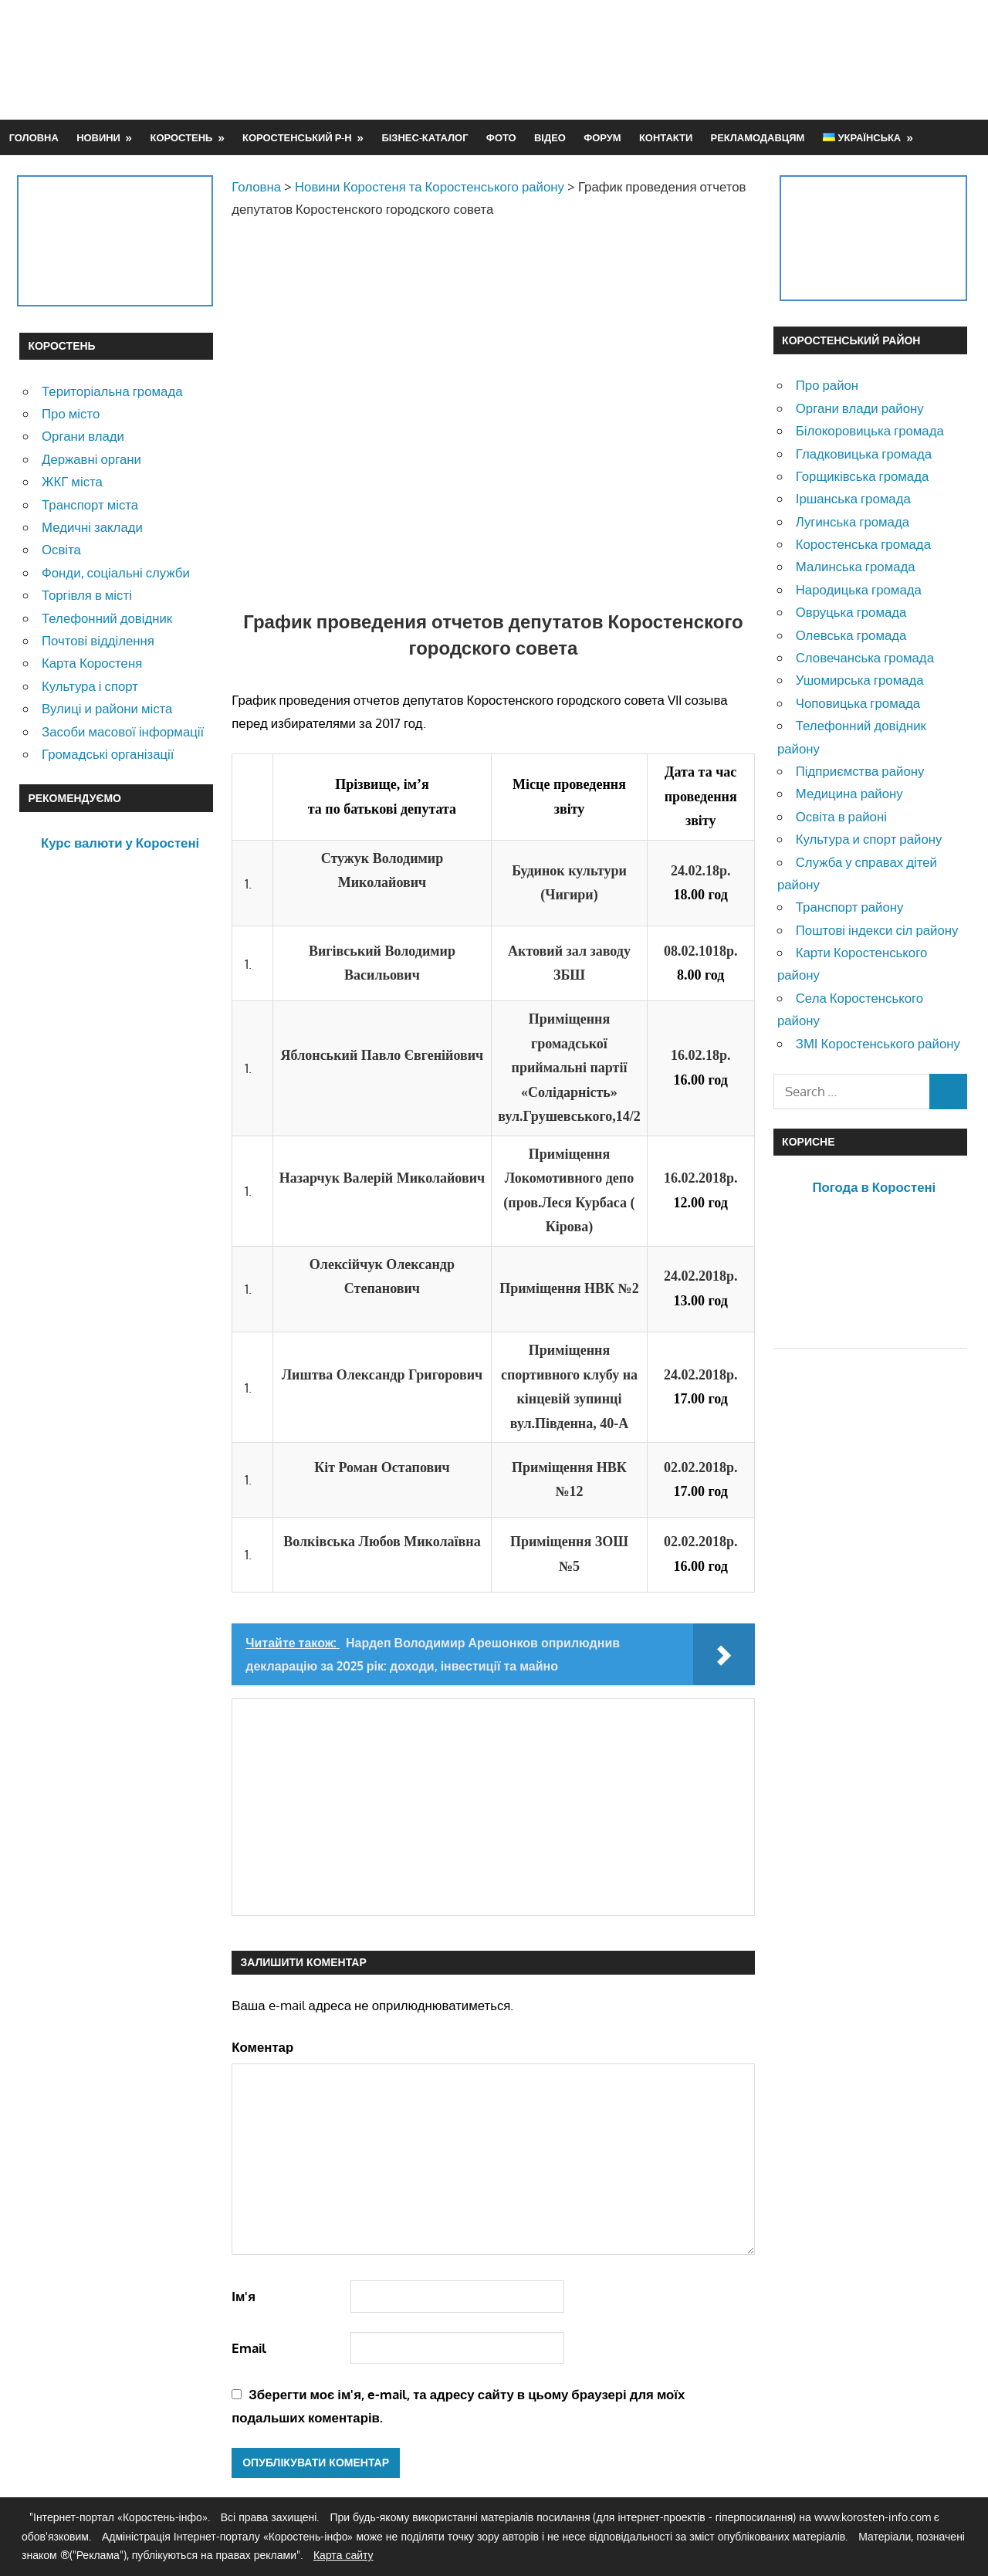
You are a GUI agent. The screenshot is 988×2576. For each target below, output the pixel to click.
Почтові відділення (98, 640)
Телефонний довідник (107, 618)
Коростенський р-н (297, 137)
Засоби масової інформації (123, 731)
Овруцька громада (851, 612)
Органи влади (83, 436)
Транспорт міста (90, 504)
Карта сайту (343, 2554)
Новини (98, 137)
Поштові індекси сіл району (877, 930)
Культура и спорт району (869, 839)
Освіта (61, 549)
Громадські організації (108, 754)
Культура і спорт (90, 686)
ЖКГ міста (72, 481)
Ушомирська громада (860, 680)
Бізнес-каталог (424, 137)
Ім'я (243, 2296)
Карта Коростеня (92, 663)
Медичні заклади (92, 527)
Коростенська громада (863, 544)
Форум (602, 137)
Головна (34, 137)
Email (249, 2348)
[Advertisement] (688, 59)
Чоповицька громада (858, 703)
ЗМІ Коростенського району (878, 1043)
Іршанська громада (853, 498)
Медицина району (849, 793)
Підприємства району (860, 771)
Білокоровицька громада (870, 430)
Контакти (665, 137)
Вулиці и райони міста (107, 708)
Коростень (182, 137)
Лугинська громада (852, 521)
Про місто (71, 413)
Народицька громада (859, 589)
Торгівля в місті (87, 595)
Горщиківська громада (862, 476)
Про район (827, 385)
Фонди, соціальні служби (116, 572)
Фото (501, 137)
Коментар (262, 2047)
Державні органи (91, 459)
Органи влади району (860, 408)
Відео (550, 137)
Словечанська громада (865, 657)
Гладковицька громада (864, 453)
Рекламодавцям (758, 137)
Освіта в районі (841, 816)
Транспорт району (850, 907)
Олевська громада (851, 635)
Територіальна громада (112, 391)
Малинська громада (855, 566)
